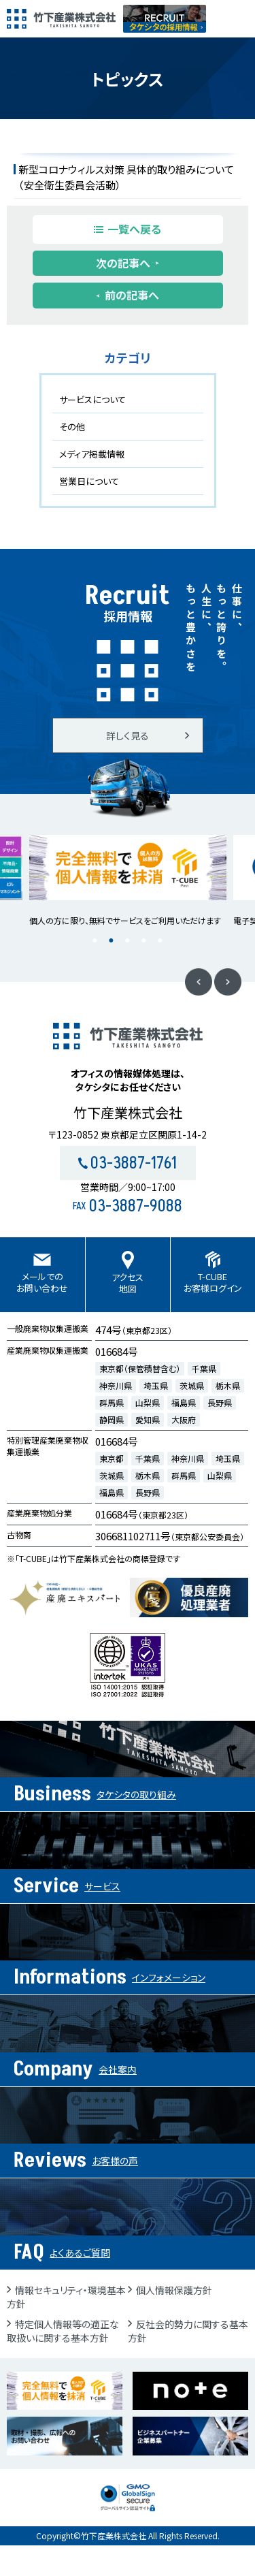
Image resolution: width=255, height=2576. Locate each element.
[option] (127, 881)
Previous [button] (198, 982)
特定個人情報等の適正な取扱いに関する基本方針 (63, 2330)
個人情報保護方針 (174, 2290)
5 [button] (160, 941)
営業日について (89, 481)
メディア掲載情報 (91, 453)
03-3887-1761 (127, 1163)
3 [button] (128, 941)
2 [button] (111, 941)
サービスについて (92, 399)
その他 (72, 426)
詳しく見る (127, 735)
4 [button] (144, 941)
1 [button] (95, 941)
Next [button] (227, 982)
